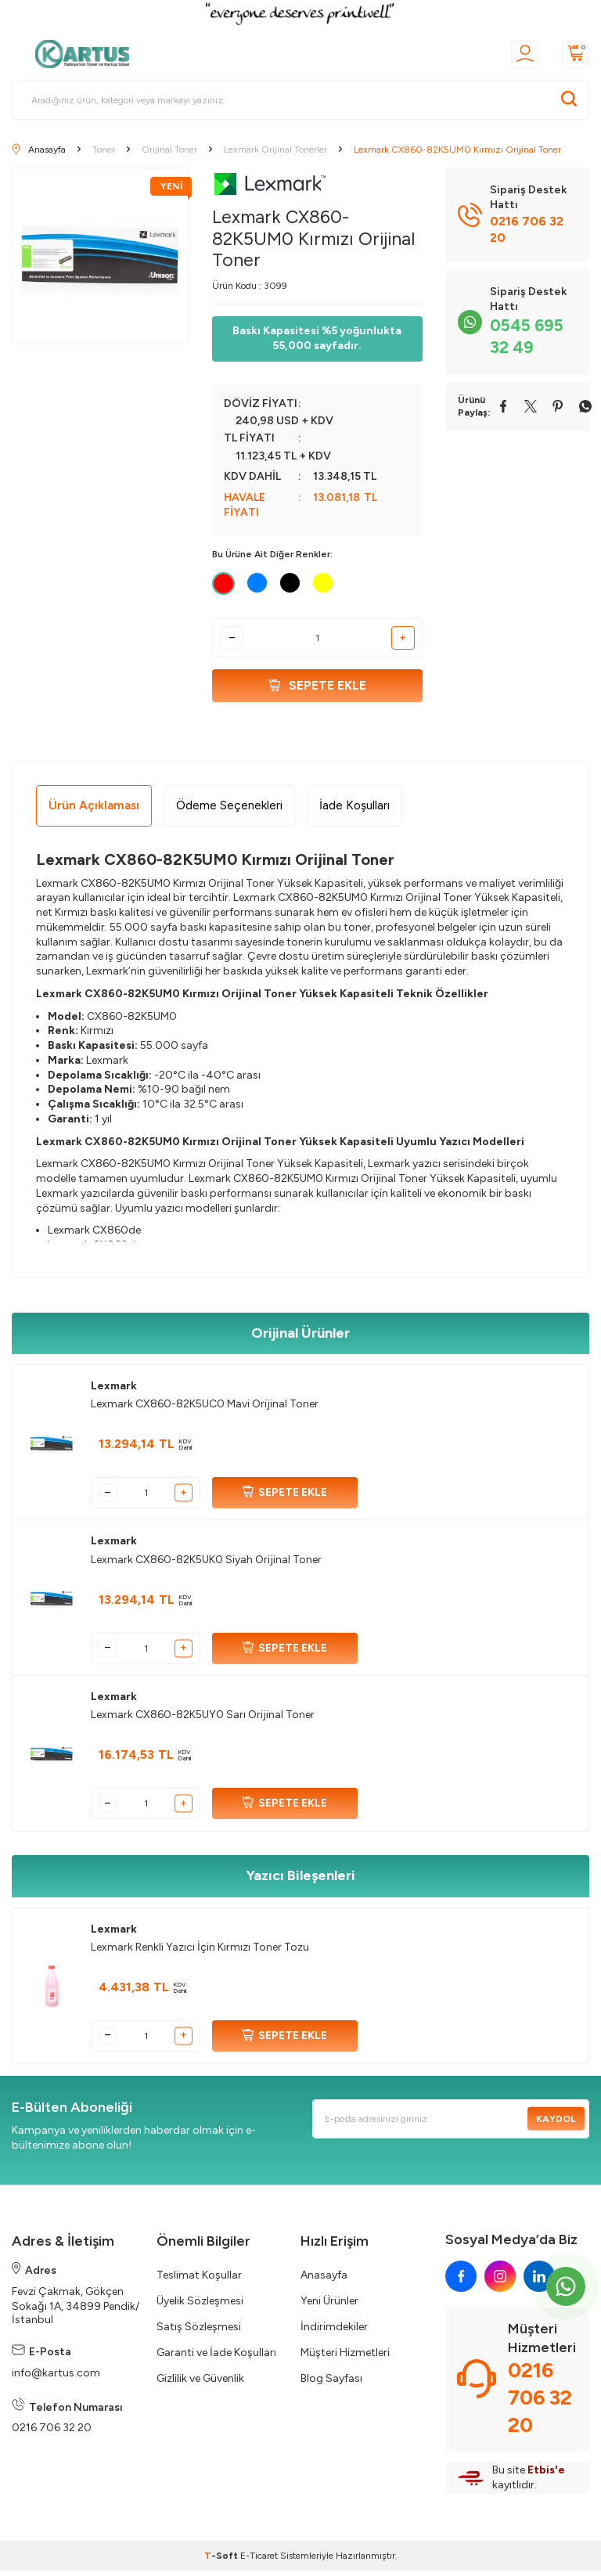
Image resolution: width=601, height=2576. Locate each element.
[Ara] (568, 100)
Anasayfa (323, 2281)
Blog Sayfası (331, 2384)
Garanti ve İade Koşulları (216, 2358)
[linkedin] (539, 2281)
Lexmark (114, 1392)
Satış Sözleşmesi (199, 2333)
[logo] (87, 54)
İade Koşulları (354, 811)
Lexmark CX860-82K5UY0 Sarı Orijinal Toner (203, 1721)
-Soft (222, 2561)
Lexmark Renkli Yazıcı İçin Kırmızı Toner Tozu (200, 1952)
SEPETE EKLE (284, 1499)
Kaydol (553, 2124)
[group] (100, 256)
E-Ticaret (259, 2561)
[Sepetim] (575, 54)
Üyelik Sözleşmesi (200, 2307)
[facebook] (461, 2281)
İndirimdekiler (334, 2333)
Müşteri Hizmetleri (345, 2358)
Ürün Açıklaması (94, 811)
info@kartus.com (56, 2378)
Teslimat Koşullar (199, 2281)
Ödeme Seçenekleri (229, 811)
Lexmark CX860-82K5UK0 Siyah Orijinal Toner (206, 1565)
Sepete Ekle (317, 688)
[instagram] (500, 2281)
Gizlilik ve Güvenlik (200, 2384)
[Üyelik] (524, 54)
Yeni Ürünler (329, 2307)
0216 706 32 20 (52, 2434)
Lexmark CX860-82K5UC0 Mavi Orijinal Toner (204, 1410)
